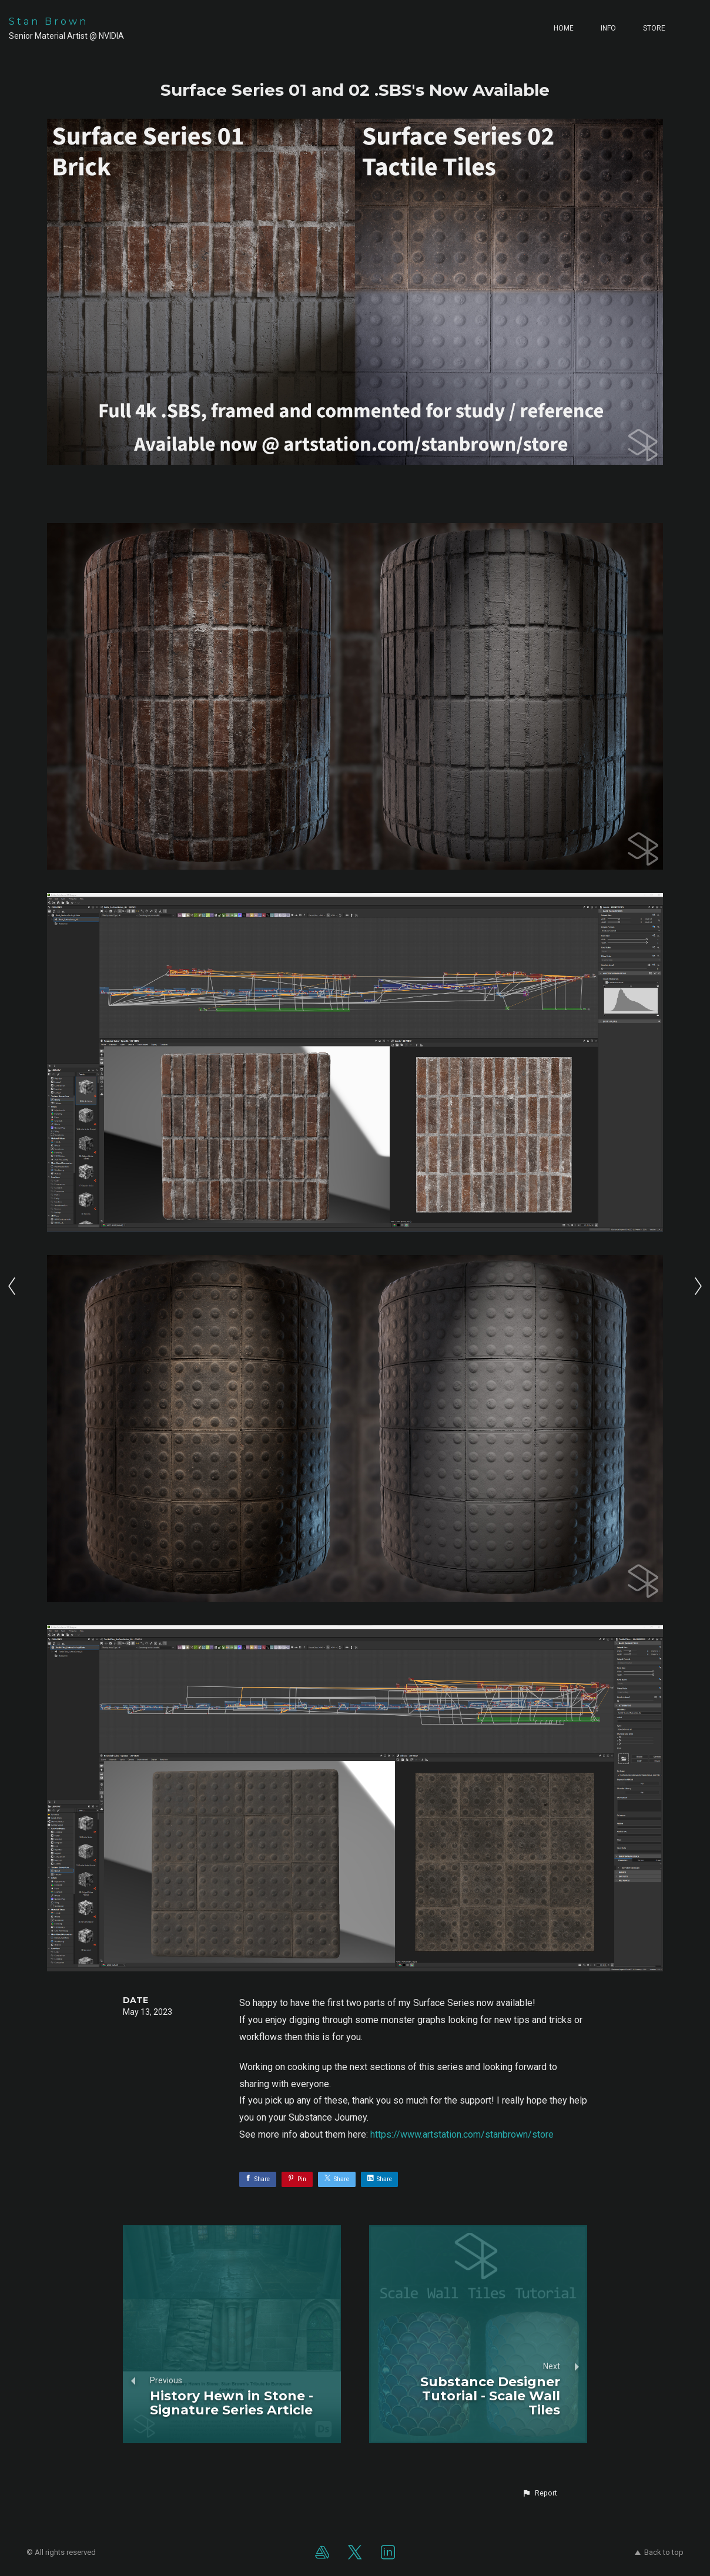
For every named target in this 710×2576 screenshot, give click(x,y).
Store (654, 28)
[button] (539, 2493)
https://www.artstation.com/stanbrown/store (462, 2134)
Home (564, 28)
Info (608, 28)
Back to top (659, 2552)
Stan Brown (48, 21)
